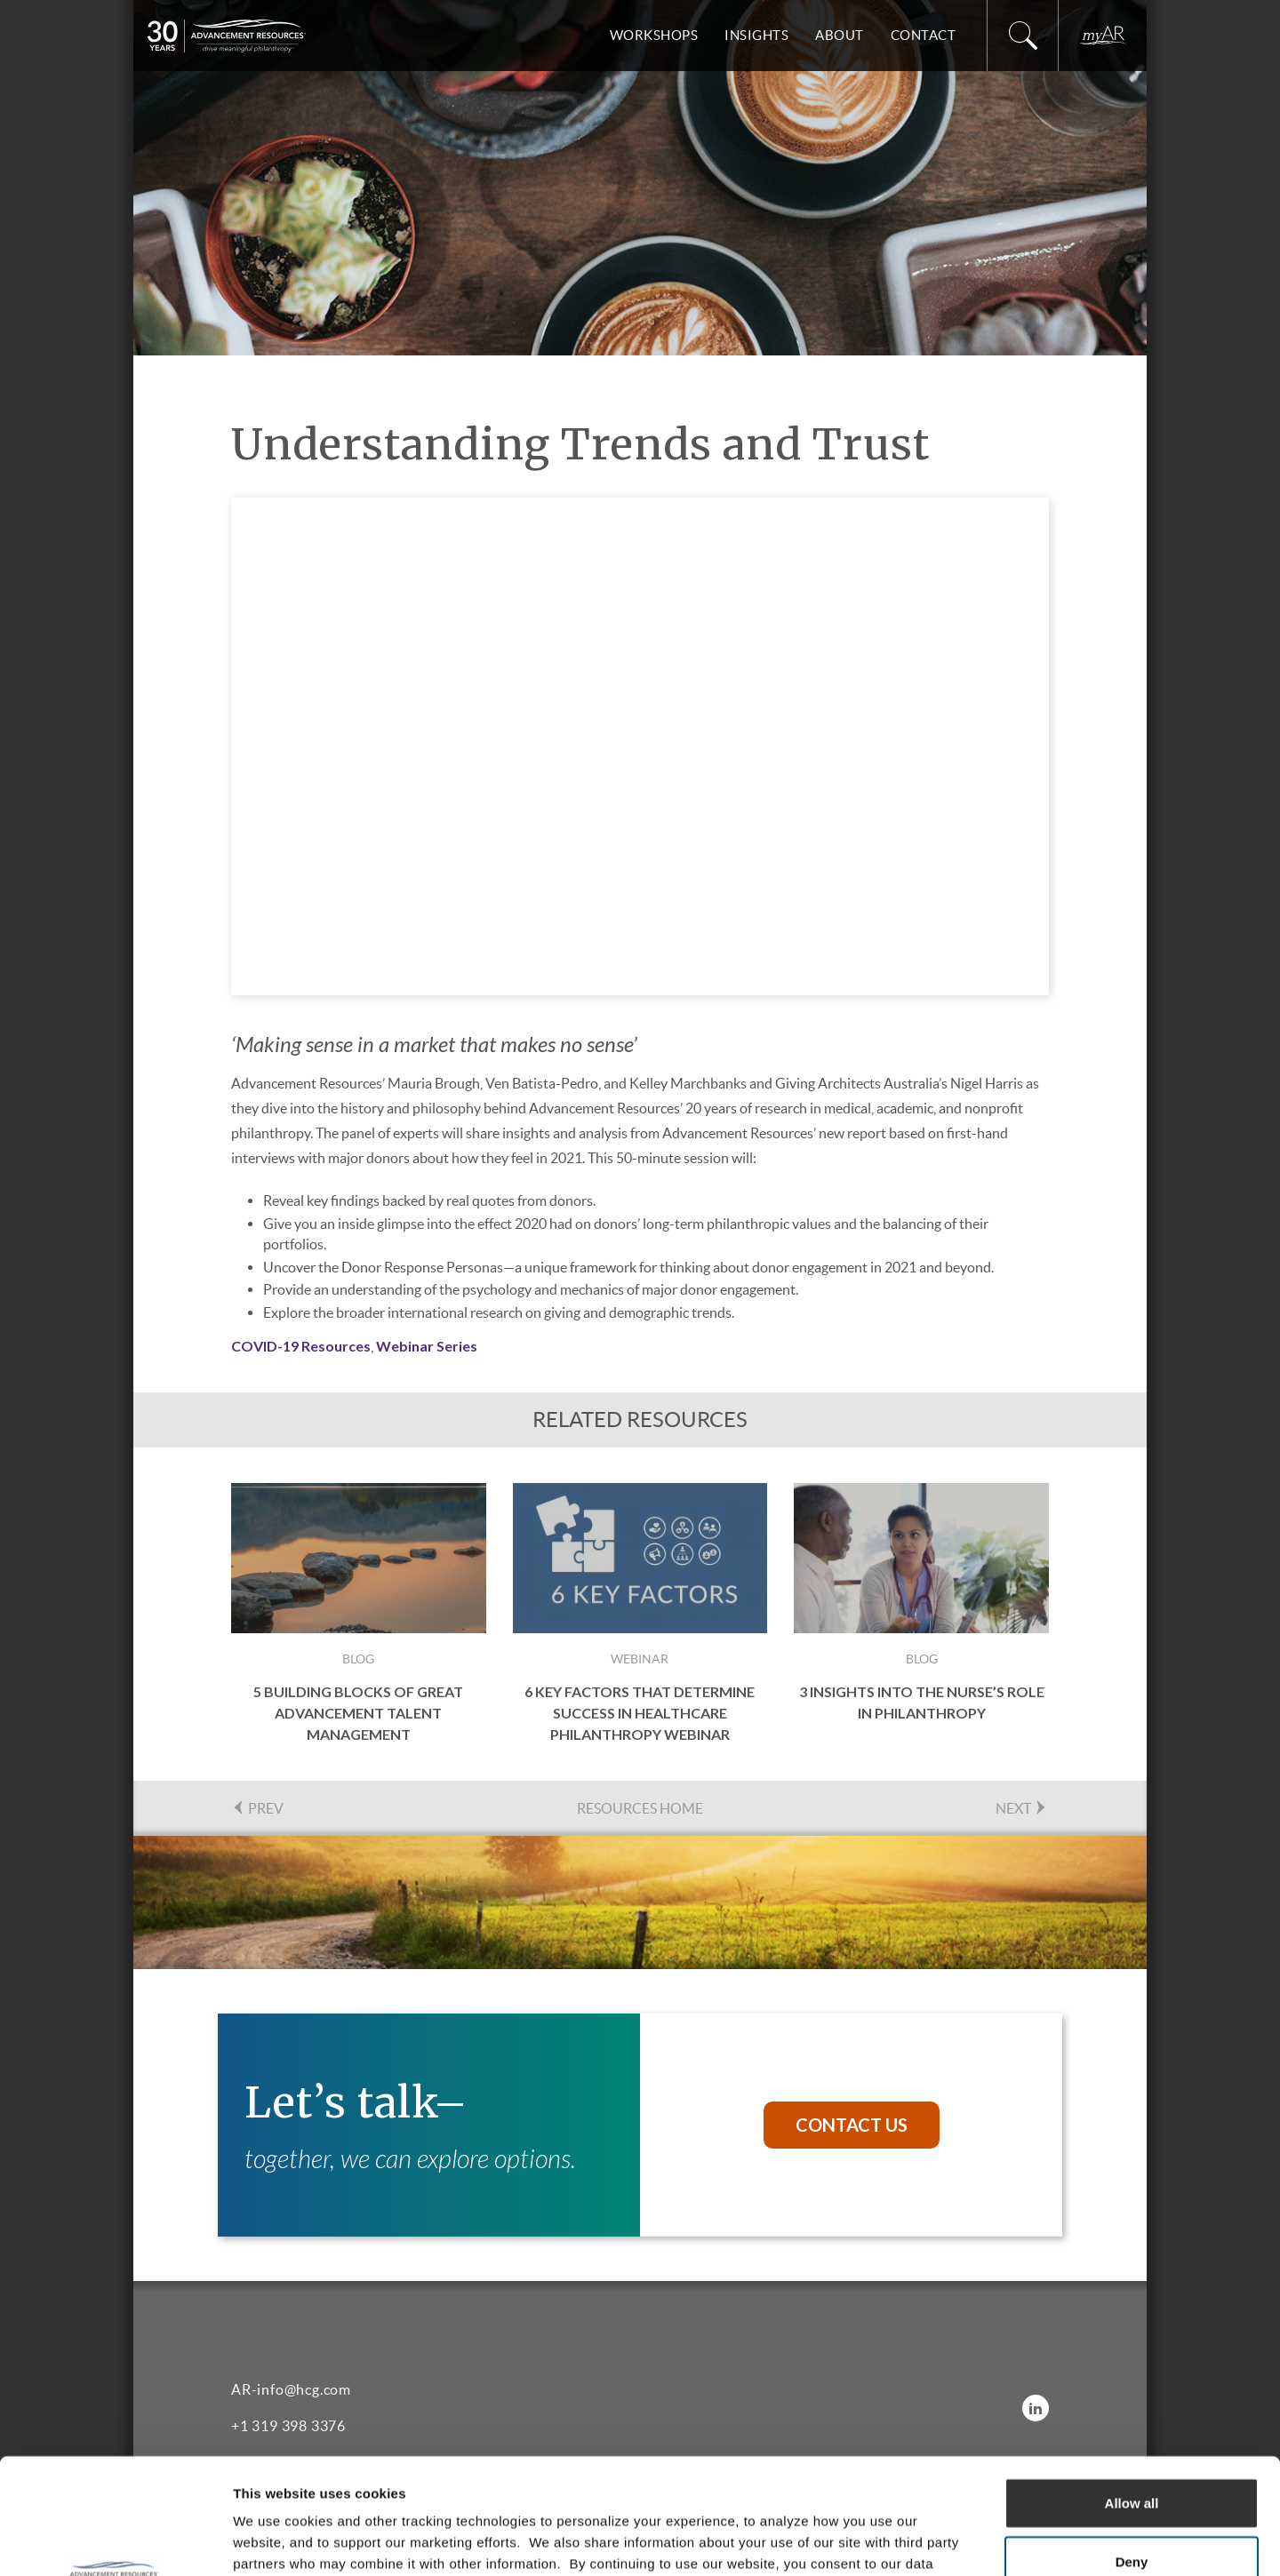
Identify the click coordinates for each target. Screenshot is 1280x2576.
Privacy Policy (732, 2468)
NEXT (1022, 1808)
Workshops (654, 35)
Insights (756, 35)
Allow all (1132, 2387)
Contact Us (852, 2124)
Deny (1132, 2445)
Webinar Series (426, 1345)
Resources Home (640, 1808)
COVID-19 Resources (301, 1345)
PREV (257, 1808)
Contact (923, 35)
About (839, 35)
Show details (933, 2540)
